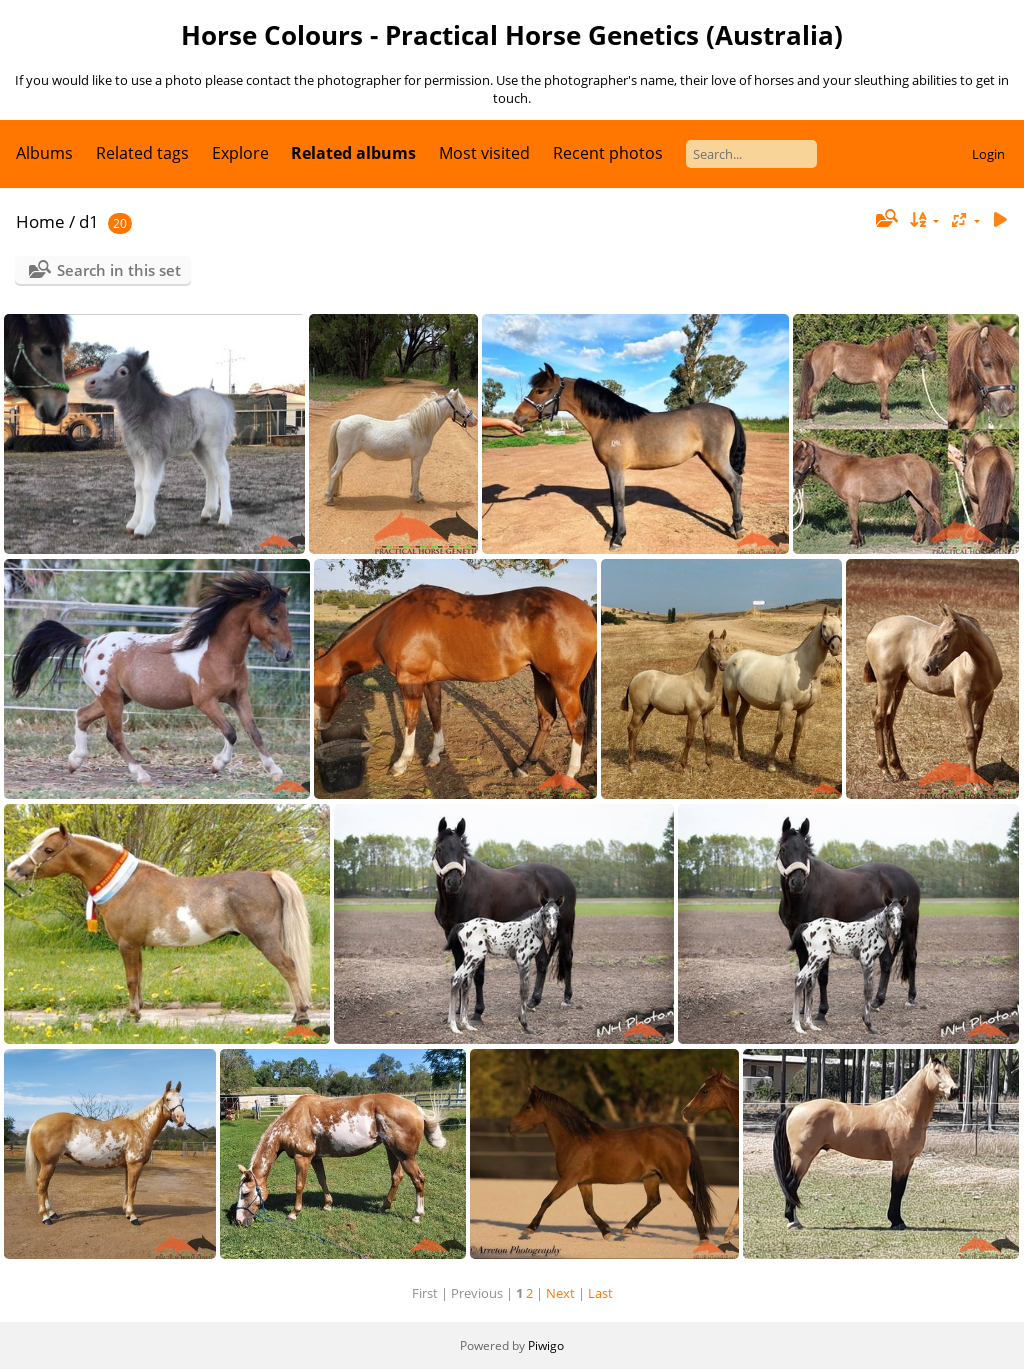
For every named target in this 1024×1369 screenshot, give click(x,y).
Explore (240, 153)
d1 (89, 221)
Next (560, 1293)
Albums (44, 153)
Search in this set (119, 270)
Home (40, 221)
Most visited (484, 153)
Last (600, 1293)
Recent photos (608, 153)
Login (988, 154)
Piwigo (546, 1345)
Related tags (142, 153)
